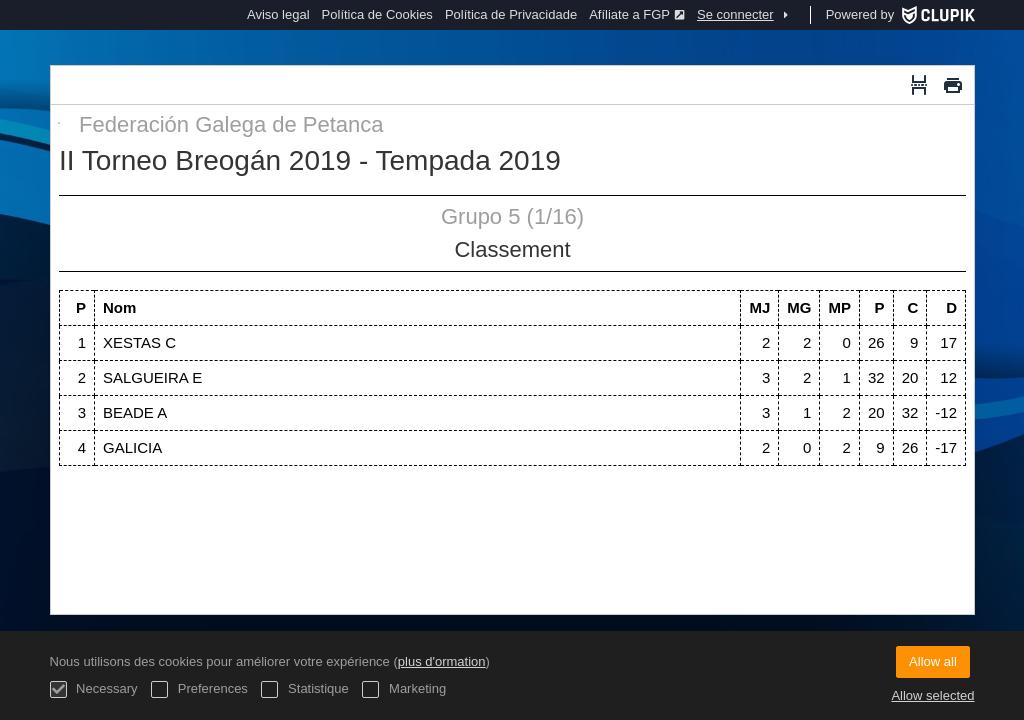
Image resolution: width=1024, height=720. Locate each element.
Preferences (199, 689)
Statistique (304, 689)
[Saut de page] (919, 85)
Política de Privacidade (511, 14)
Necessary (94, 689)
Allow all (933, 661)
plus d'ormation (442, 661)
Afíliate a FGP (637, 14)
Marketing (404, 689)
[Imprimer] (953, 85)
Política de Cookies (377, 14)
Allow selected (932, 695)
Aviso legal (278, 14)
